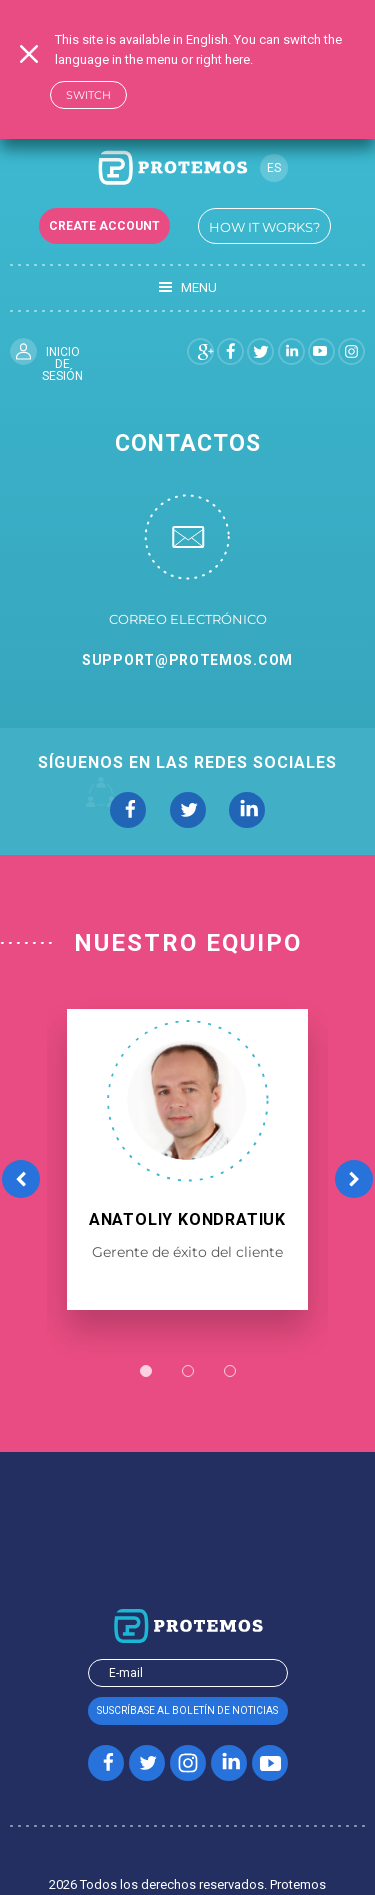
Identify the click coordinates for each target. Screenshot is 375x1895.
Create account (104, 226)
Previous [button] (21, 1178)
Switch (88, 95)
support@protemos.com (187, 660)
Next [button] (353, 1178)
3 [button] (230, 1371)
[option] (187, 1159)
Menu (188, 288)
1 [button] (146, 1371)
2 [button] (188, 1371)
